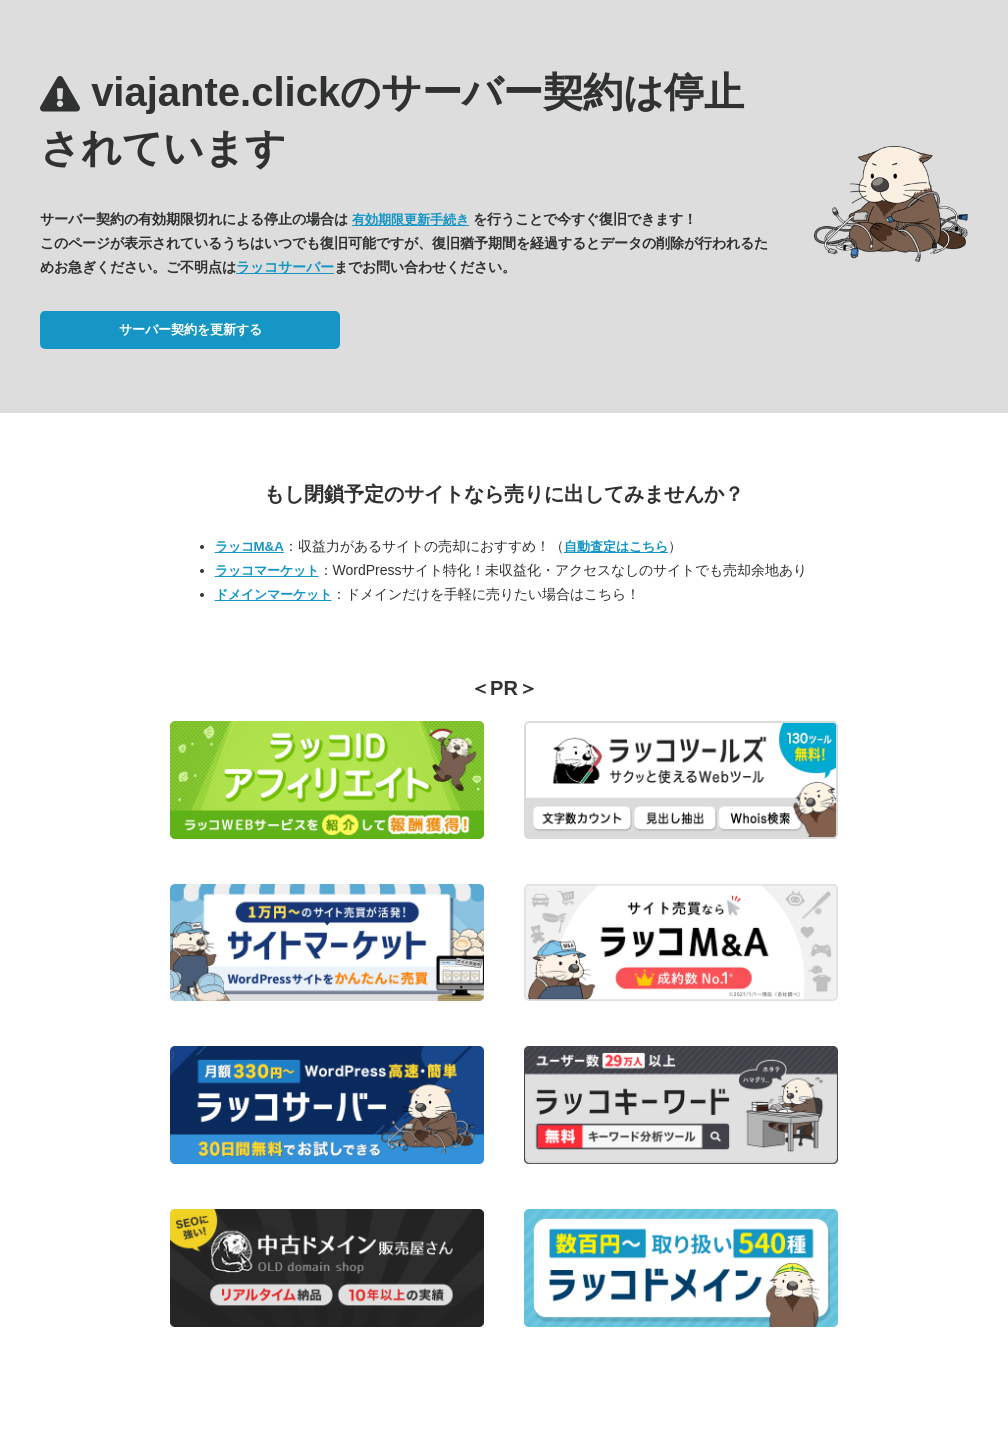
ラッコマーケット (267, 570)
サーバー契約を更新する (190, 329)
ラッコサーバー (285, 267)
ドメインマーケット (273, 594)
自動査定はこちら (616, 546)
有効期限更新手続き (410, 219)
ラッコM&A (249, 546)
